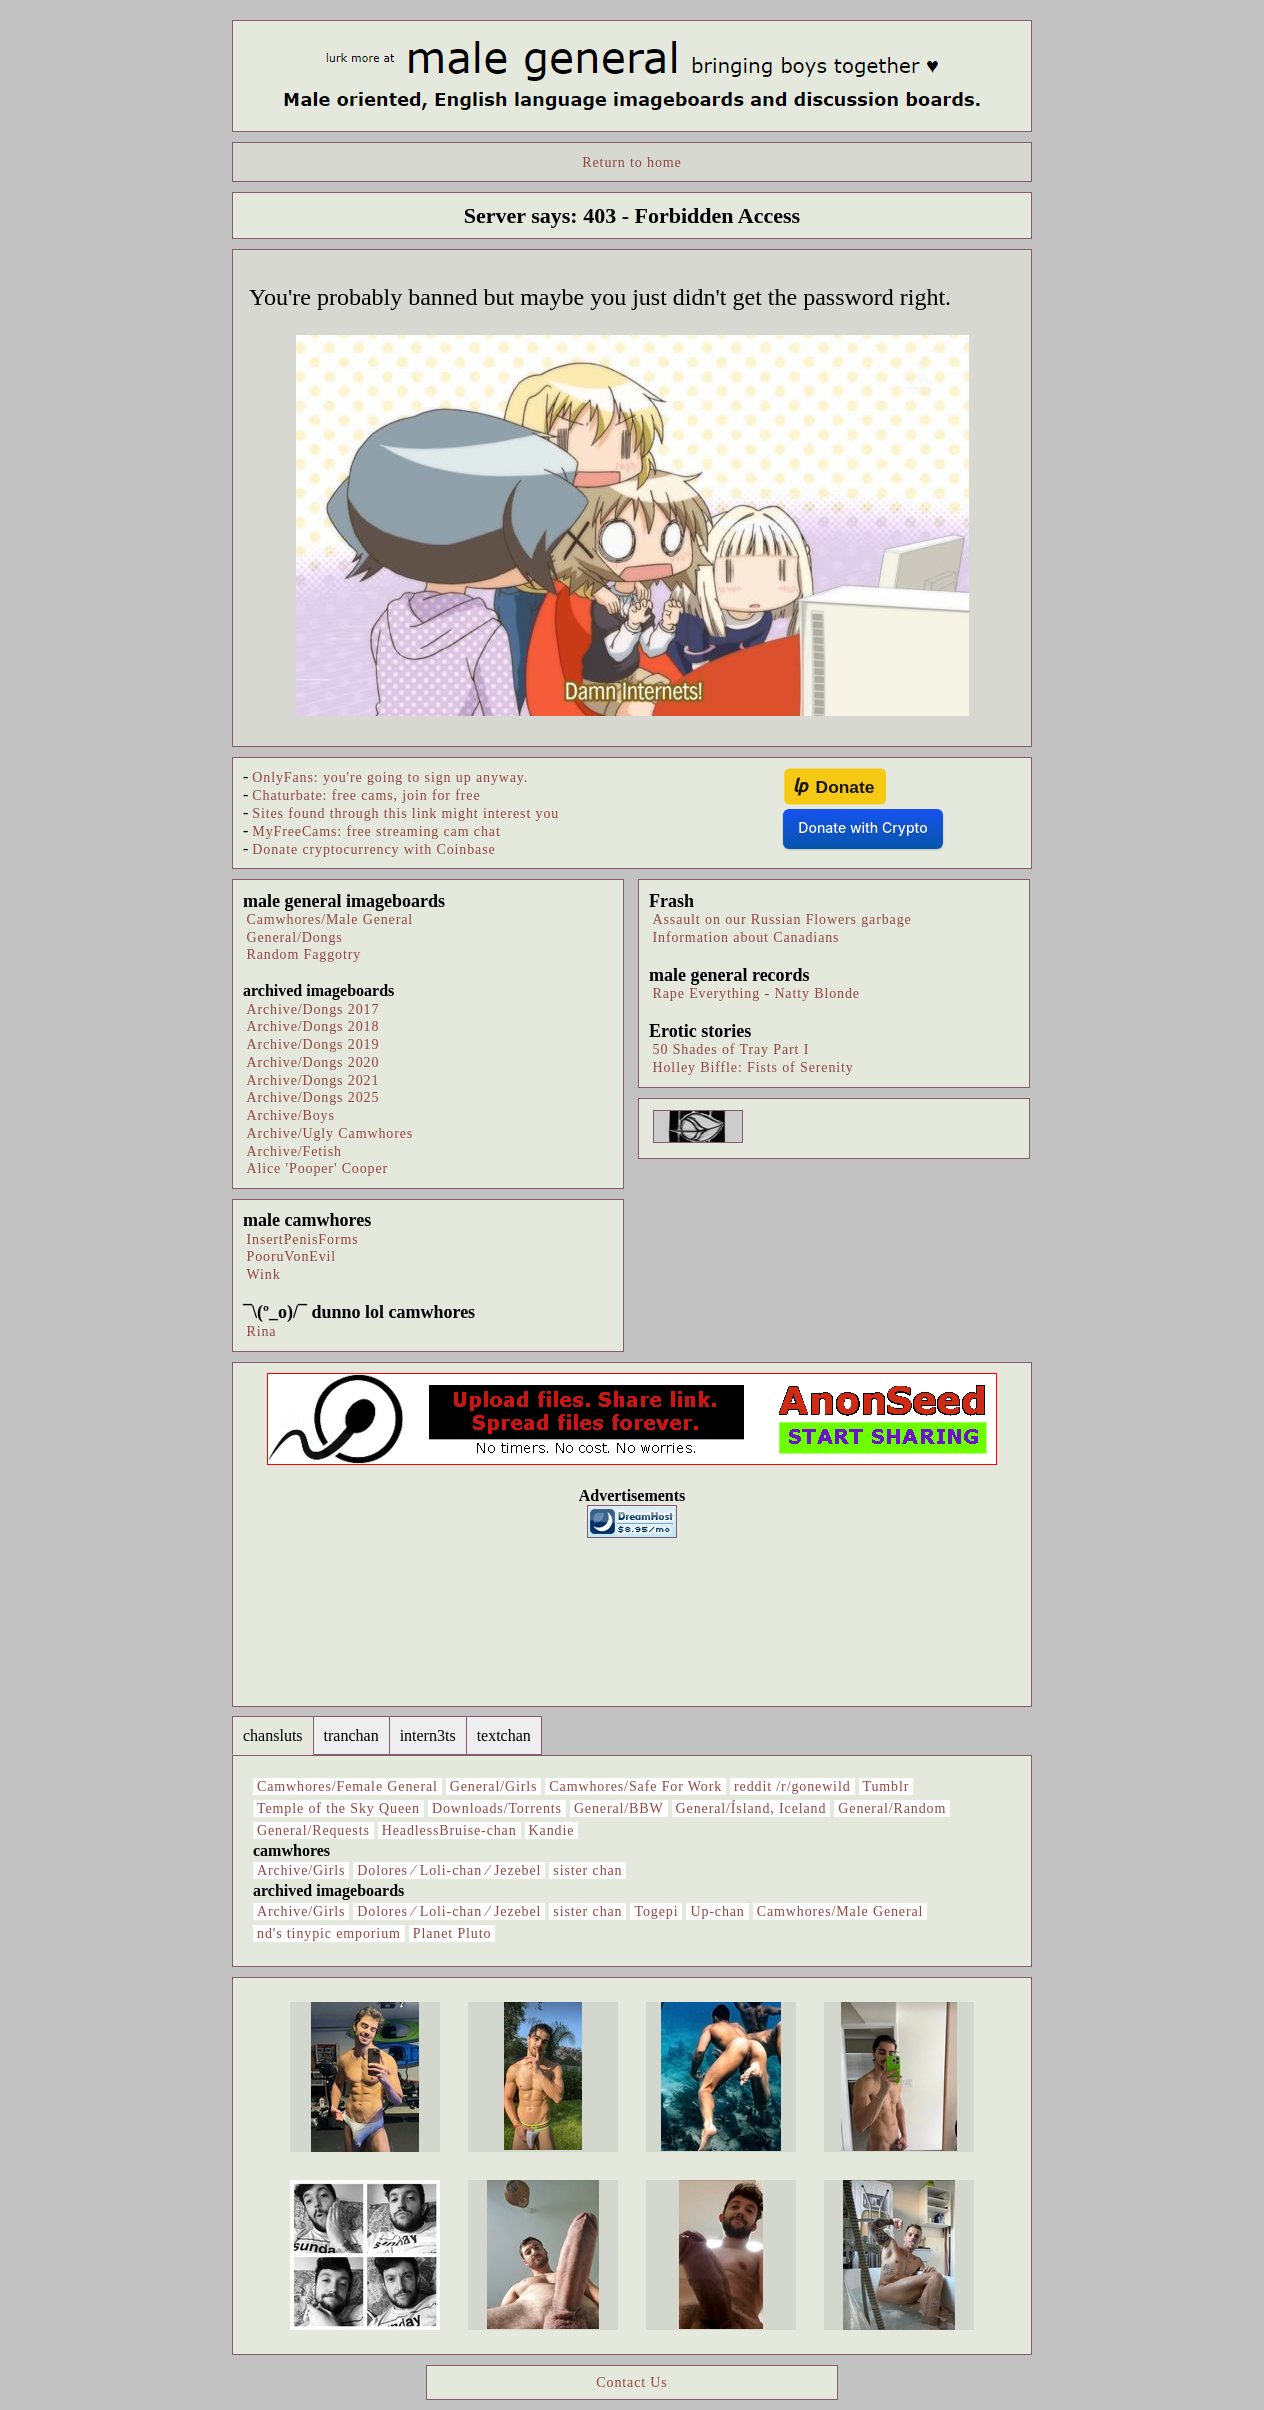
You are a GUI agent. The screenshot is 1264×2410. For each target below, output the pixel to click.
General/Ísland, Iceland (751, 1808)
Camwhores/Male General (330, 919)
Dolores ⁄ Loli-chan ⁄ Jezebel (449, 1870)
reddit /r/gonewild (792, 1786)
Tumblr (886, 1786)
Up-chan (717, 1911)
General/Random (892, 1808)
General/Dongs (295, 937)
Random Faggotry (304, 954)
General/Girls (494, 1786)
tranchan (351, 1735)
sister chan (587, 1870)
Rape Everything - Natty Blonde (756, 993)
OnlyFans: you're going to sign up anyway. (390, 777)
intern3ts (428, 1735)
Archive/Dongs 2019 (313, 1044)
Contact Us (631, 2382)
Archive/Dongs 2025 (313, 1097)
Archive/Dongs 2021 (313, 1080)
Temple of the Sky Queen (338, 1808)
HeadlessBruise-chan (449, 1830)
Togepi (656, 1911)
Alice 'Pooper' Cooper (318, 1168)
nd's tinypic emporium (329, 1933)
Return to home (631, 162)
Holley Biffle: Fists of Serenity (753, 1067)
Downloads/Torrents (497, 1808)
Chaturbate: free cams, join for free (366, 795)
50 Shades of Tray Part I (731, 1049)
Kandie (552, 1830)
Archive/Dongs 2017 (313, 1009)
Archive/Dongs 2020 (313, 1062)
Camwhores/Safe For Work (635, 1786)
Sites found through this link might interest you (405, 813)
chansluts (273, 1735)
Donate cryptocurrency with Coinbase (373, 849)
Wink (264, 1274)
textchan (504, 1735)
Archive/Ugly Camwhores (330, 1133)
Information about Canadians (746, 937)
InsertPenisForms (303, 1239)
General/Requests (313, 1830)
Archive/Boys (291, 1115)
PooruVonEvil (292, 1256)
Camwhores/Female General (347, 1786)
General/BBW (619, 1808)
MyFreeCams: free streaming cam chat (376, 831)
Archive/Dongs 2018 (313, 1026)
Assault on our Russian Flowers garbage (782, 919)
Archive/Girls (301, 1870)
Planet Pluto (452, 1933)
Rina (262, 1331)
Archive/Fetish (294, 1151)
